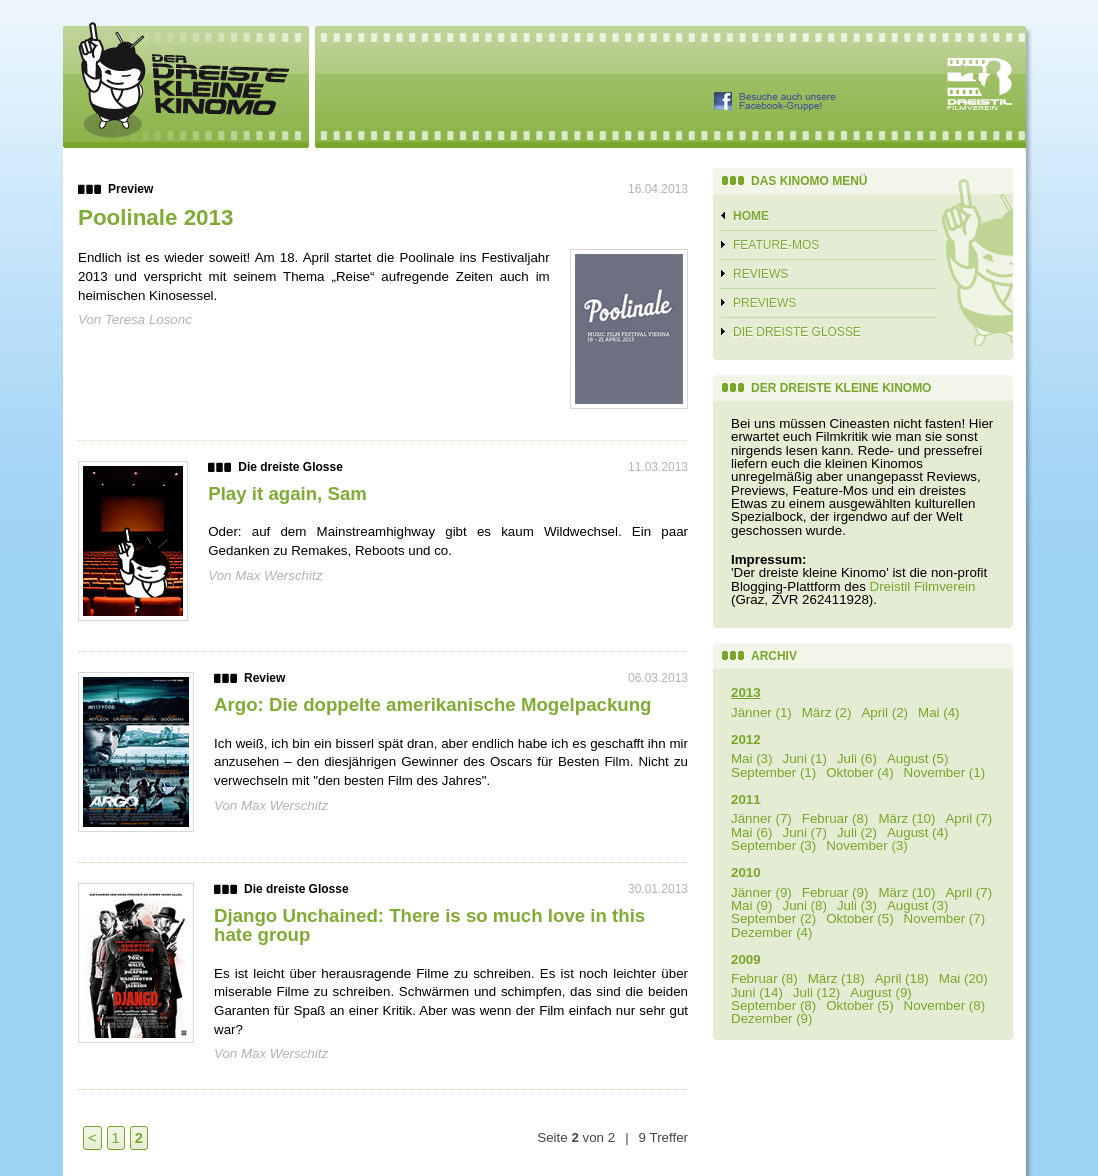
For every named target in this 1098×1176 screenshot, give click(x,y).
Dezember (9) (771, 1018)
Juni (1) (804, 758)
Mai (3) (751, 758)
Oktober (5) (859, 918)
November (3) (866, 845)
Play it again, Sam (287, 493)
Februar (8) (835, 818)
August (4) (918, 832)
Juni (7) (804, 832)
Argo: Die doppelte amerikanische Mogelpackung (432, 704)
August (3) (918, 905)
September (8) (773, 1005)
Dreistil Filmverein (923, 586)
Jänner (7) (761, 818)
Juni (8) (804, 905)
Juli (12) (816, 992)
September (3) (773, 845)
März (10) (906, 818)
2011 (746, 799)
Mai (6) (751, 832)
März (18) (836, 978)
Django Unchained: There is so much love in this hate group (429, 925)
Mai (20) (963, 978)
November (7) (944, 918)
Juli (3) (857, 905)
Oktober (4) (859, 772)
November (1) (944, 772)
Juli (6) (857, 758)
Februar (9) (835, 892)
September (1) (773, 772)
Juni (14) (757, 992)
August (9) (881, 992)
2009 (746, 959)
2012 (746, 739)
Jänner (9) (761, 892)
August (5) (918, 758)
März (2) (827, 712)
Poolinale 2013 (155, 217)
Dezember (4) (771, 932)
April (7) (968, 818)
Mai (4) (938, 712)
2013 (746, 692)
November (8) (944, 1005)
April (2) (884, 712)
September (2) (773, 918)
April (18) (902, 978)
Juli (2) (857, 832)
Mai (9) (751, 905)
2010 (746, 872)
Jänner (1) (761, 712)
